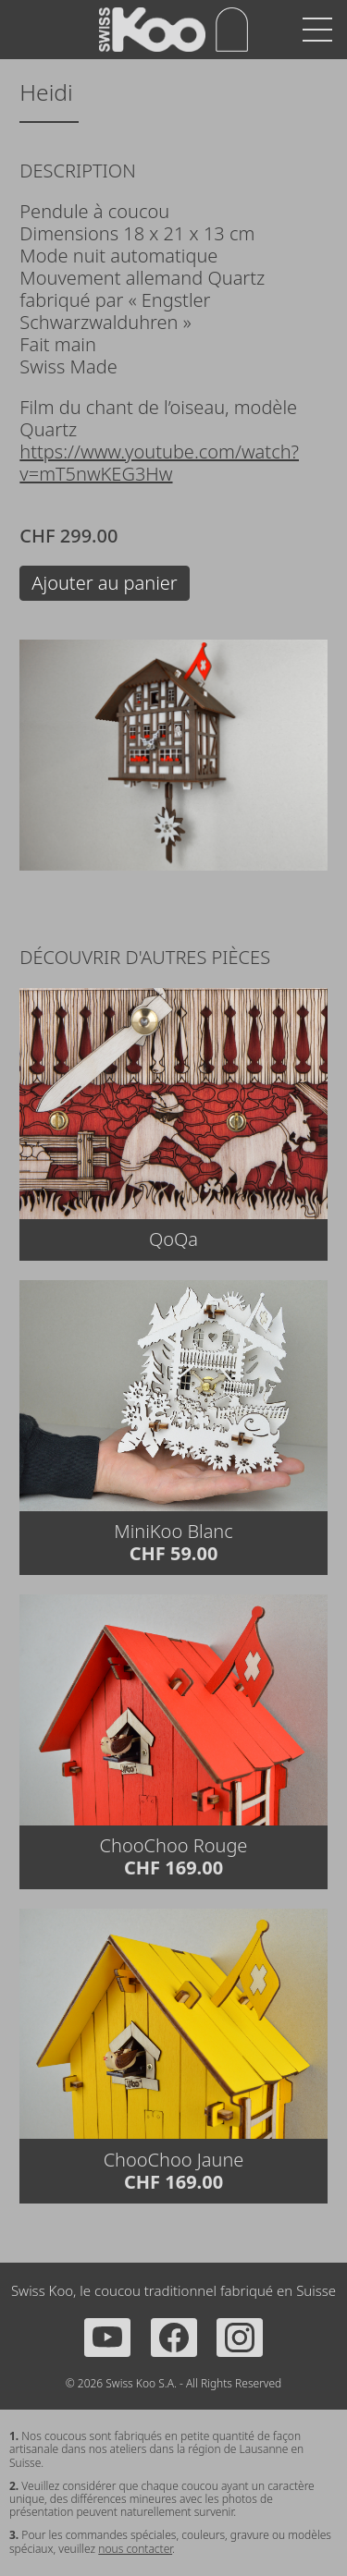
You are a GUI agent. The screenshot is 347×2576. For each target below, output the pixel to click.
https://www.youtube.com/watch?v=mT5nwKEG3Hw (159, 462)
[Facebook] (174, 2337)
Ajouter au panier (104, 582)
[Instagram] (240, 2337)
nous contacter (135, 2549)
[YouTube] (107, 2337)
